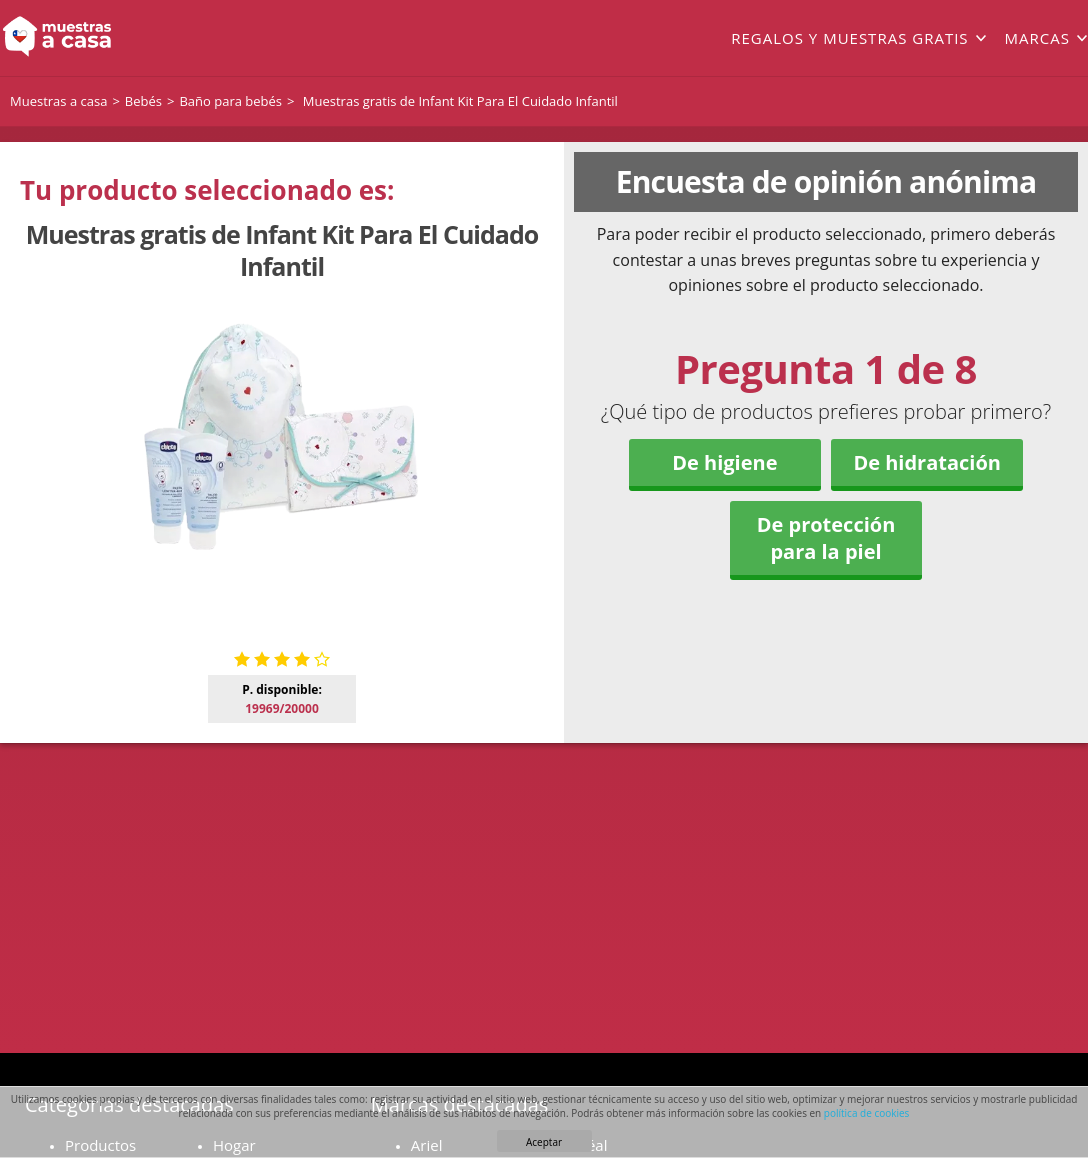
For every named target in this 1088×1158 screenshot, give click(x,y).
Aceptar (544, 1142)
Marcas (1037, 38)
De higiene (724, 462)
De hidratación (927, 462)
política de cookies (867, 1113)
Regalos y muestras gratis (849, 38)
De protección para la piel (826, 538)
